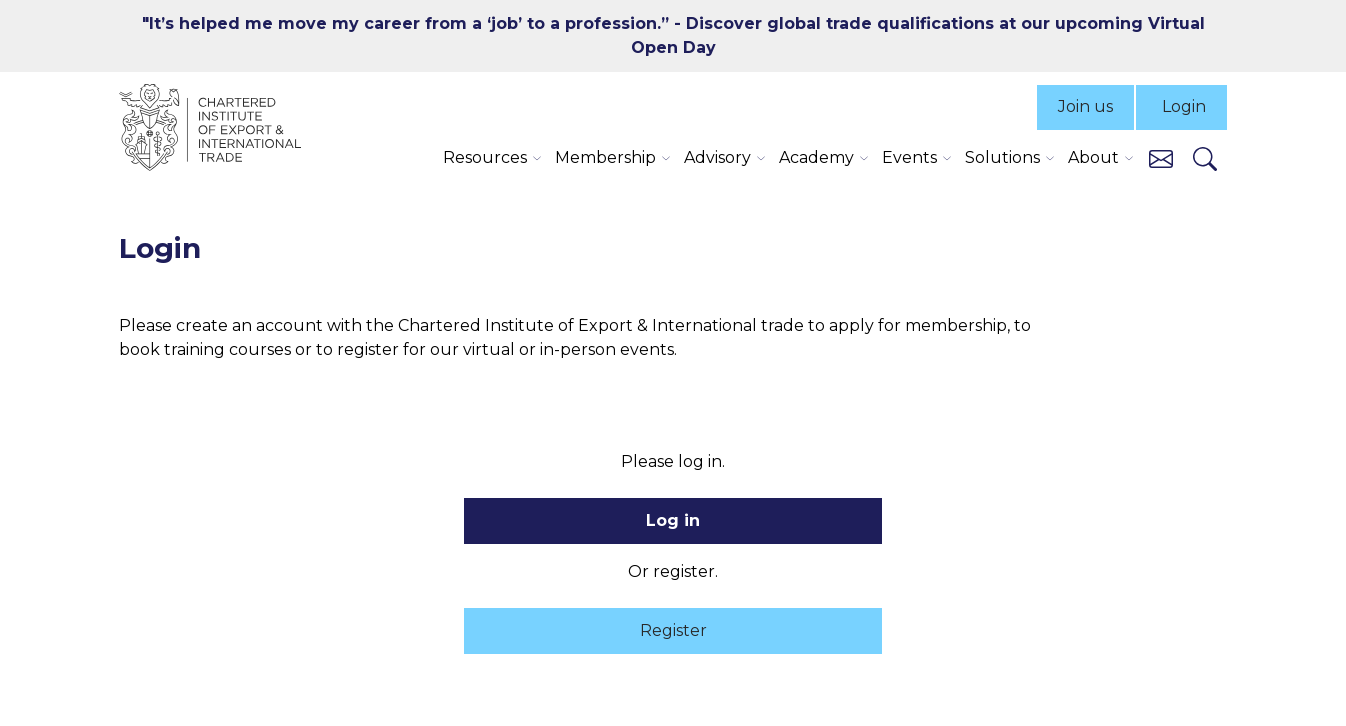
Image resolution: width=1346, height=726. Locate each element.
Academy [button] (816, 157)
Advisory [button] (717, 157)
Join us (1085, 106)
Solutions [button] (1002, 157)
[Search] (1205, 158)
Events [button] (909, 157)
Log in (673, 520)
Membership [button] (605, 157)
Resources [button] (485, 157)
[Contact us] (1161, 157)
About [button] (1093, 157)
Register (673, 630)
